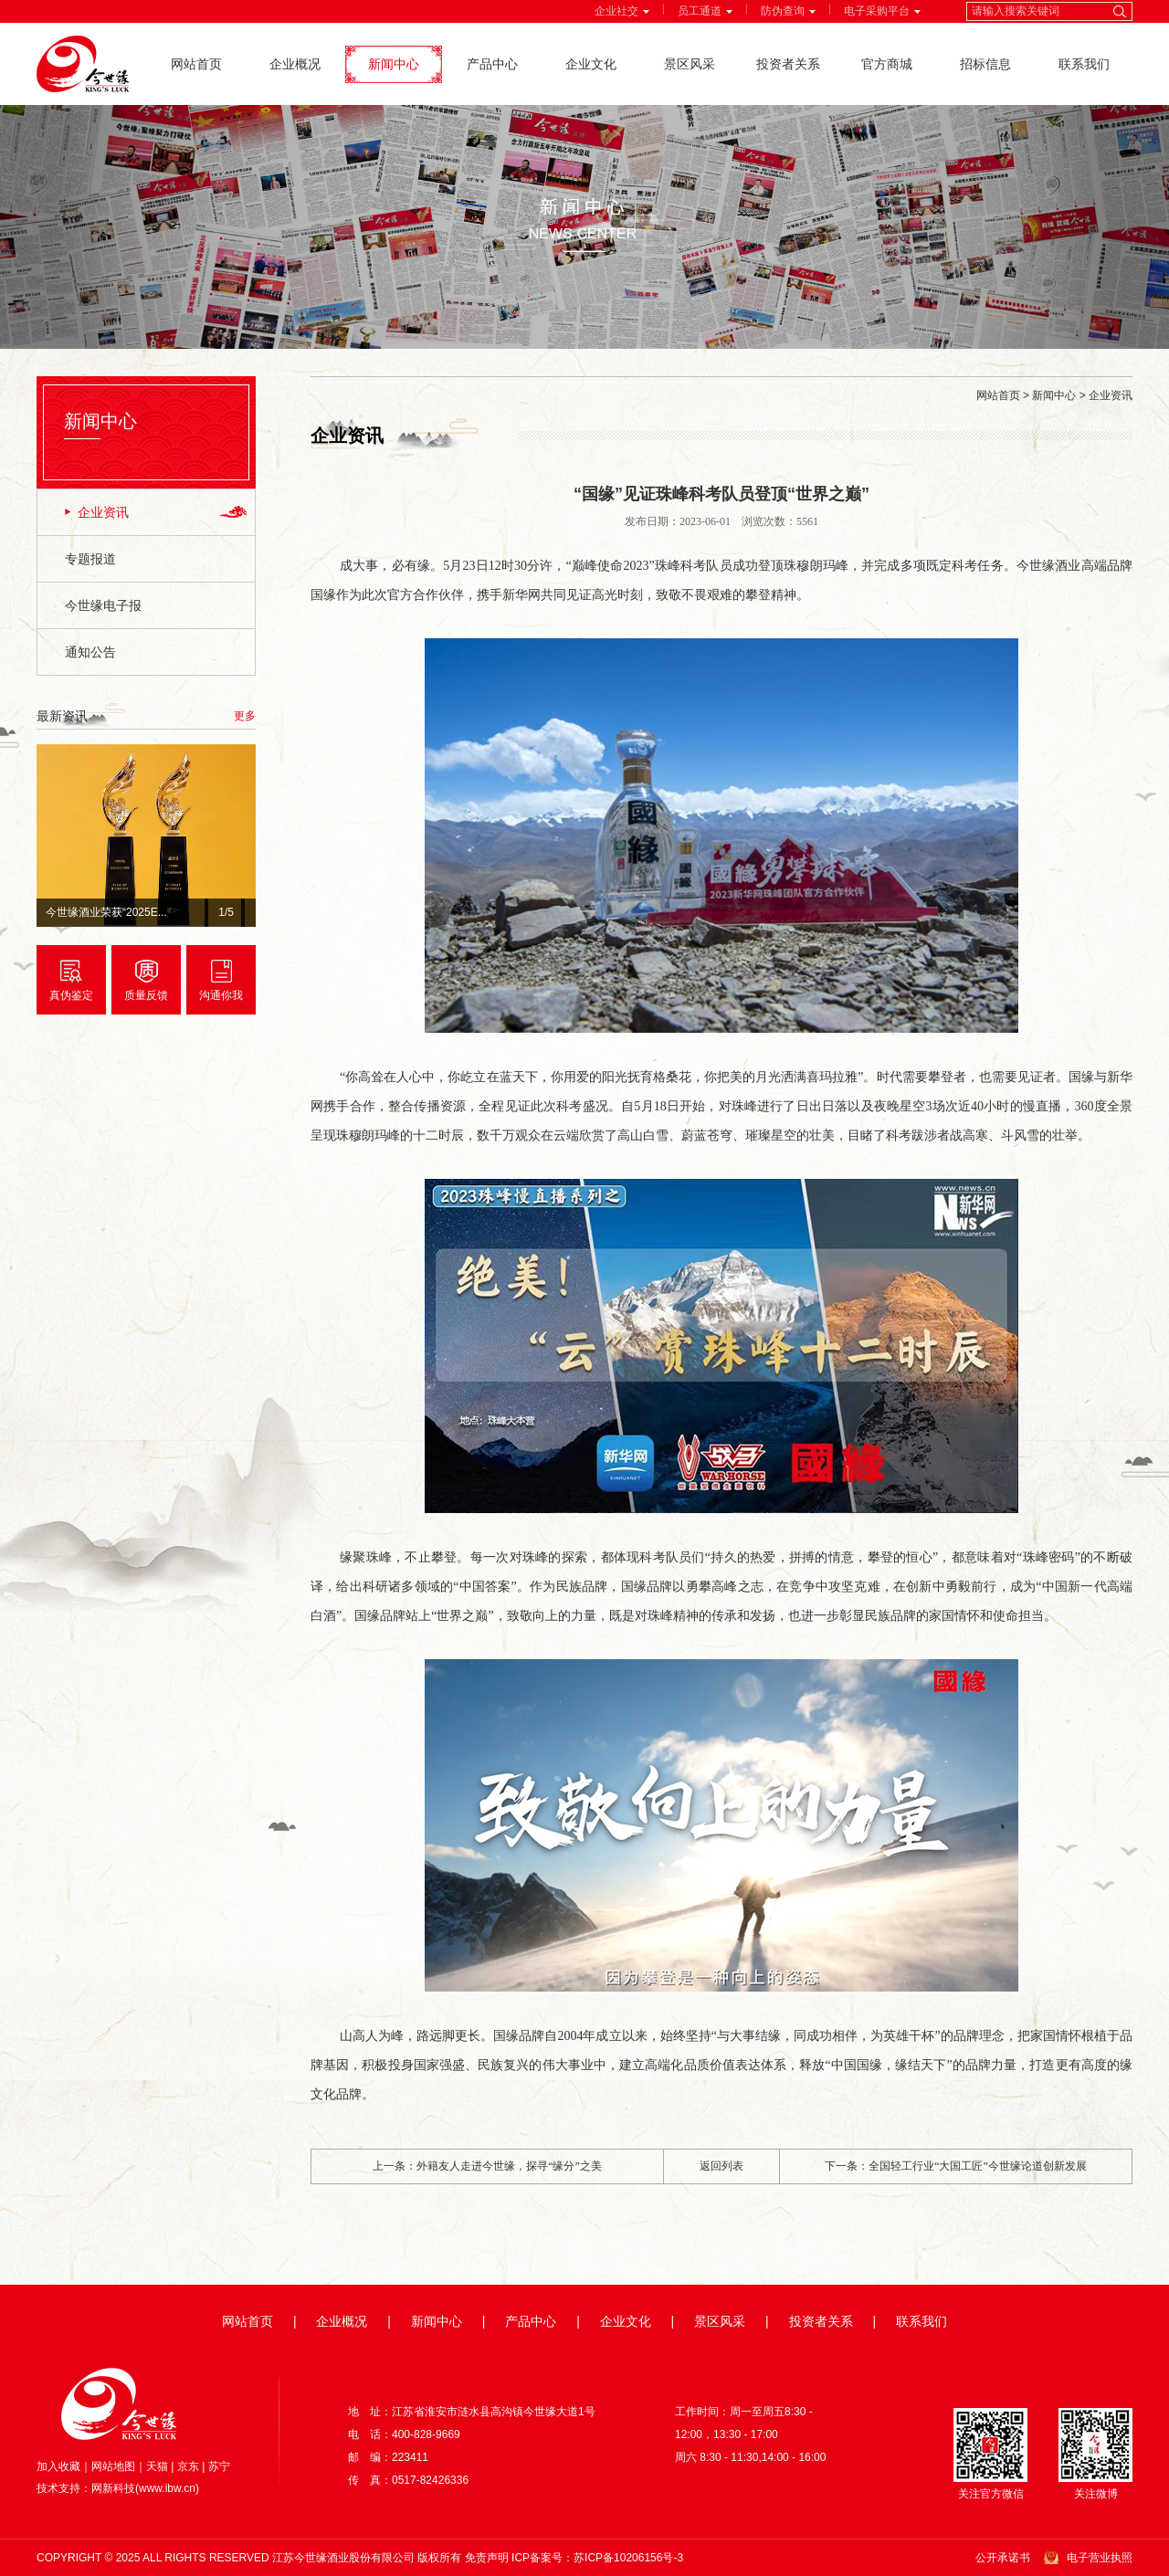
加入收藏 (58, 2466)
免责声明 (487, 2557)
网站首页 (196, 64)
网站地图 (113, 2466)
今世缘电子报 (103, 605)
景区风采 (689, 64)
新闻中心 (393, 64)
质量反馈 (146, 995)
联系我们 (1084, 64)
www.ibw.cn (167, 2488)
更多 (245, 716)
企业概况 (295, 64)
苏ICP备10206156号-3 (628, 2557)
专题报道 (90, 559)
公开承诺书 (1002, 2557)
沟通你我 (221, 995)
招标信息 (985, 64)
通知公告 (90, 652)
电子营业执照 (1099, 2557)
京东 (188, 2466)
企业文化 (590, 64)
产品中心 (492, 64)
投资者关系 (788, 64)
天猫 (157, 2466)
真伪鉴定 (71, 995)
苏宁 (219, 2466)
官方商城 (886, 64)
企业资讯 (103, 512)
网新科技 (113, 2488)
